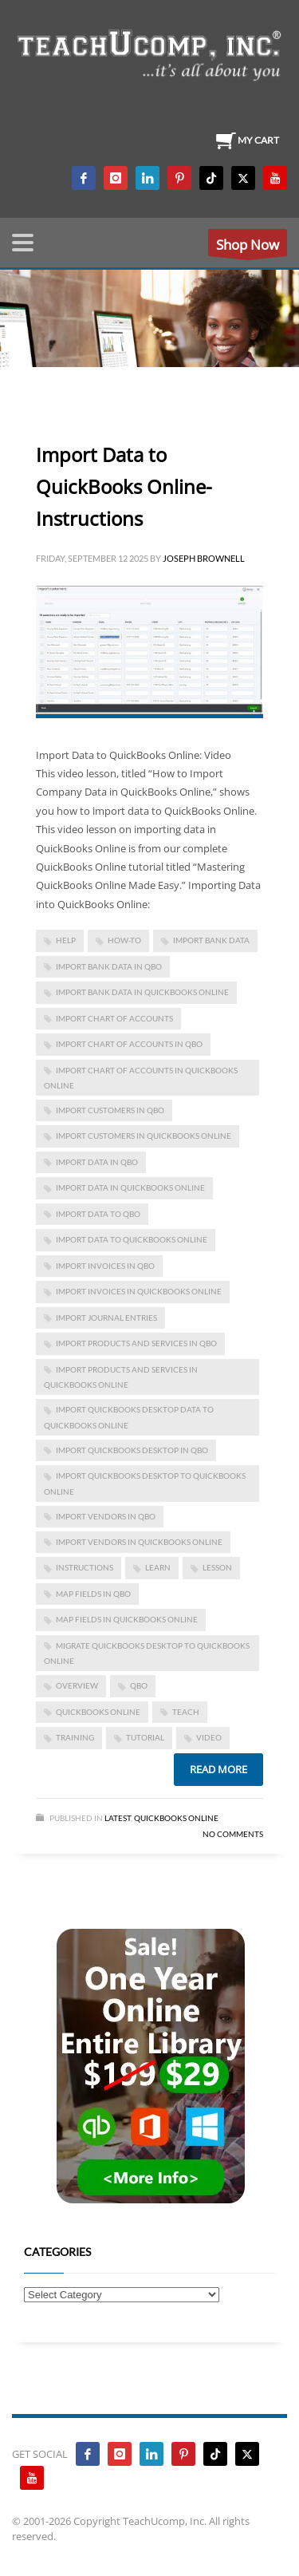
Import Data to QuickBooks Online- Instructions (124, 486)
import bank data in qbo (109, 966)
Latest (117, 1818)
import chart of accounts (114, 1018)
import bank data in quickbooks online (142, 992)
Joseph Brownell (204, 558)
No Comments (233, 1834)
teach (185, 1712)
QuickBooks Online (98, 1712)
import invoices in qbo (105, 1265)
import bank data (211, 940)
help (66, 940)
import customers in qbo (110, 1110)
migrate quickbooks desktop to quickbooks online (147, 1653)
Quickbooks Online (176, 1818)
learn (158, 1567)
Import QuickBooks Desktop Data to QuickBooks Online (129, 1417)
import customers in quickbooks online (143, 1135)
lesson (217, 1567)
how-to (124, 940)
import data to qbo (98, 1214)
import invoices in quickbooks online (139, 1291)
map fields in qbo (93, 1593)
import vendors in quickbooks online (139, 1542)
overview (77, 1685)
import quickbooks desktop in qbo (132, 1450)
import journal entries (106, 1317)
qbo (139, 1685)
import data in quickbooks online (130, 1187)
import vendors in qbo (105, 1516)
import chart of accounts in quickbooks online (141, 1077)
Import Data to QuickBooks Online (131, 1239)
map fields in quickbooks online (127, 1619)
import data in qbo (97, 1162)
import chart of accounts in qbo (129, 1044)
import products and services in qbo (136, 1343)
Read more (218, 1769)
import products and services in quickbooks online (121, 1377)
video (209, 1737)
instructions (84, 1567)
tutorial (145, 1737)
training (75, 1737)
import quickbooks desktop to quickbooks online (145, 1483)
